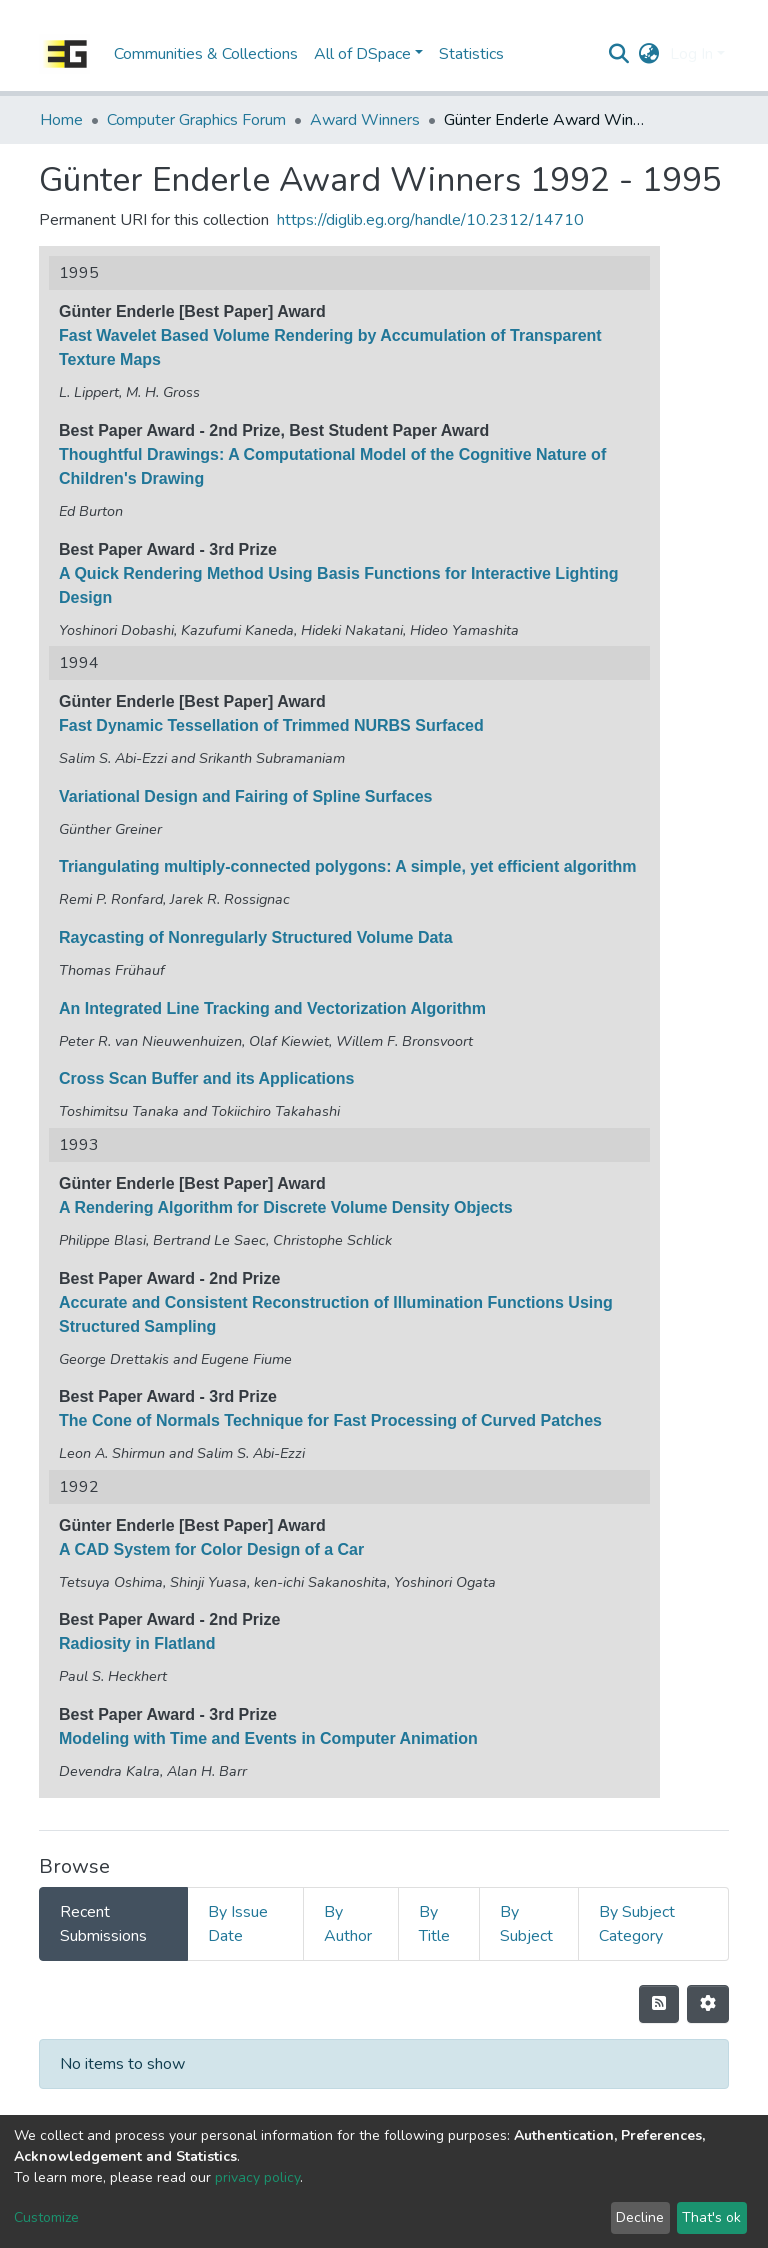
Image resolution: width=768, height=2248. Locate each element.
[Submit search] (619, 54)
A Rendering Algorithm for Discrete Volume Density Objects (286, 1207)
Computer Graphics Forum (196, 120)
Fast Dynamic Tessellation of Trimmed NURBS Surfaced (271, 725)
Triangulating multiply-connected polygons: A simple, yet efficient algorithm (348, 866)
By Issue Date (238, 1924)
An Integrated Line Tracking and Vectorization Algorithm (272, 1008)
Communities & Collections (206, 54)
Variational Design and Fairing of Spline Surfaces (245, 796)
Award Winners (365, 120)
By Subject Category (637, 1924)
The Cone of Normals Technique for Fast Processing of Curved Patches (330, 1420)
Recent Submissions (103, 1924)
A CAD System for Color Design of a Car (211, 1549)
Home (61, 120)
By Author (348, 1924)
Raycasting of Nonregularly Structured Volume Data (256, 937)
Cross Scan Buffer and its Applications (206, 1078)
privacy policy (257, 2177)
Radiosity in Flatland (137, 1643)
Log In (691, 54)
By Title (434, 1924)
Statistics (471, 54)
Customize (46, 2217)
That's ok (711, 2217)
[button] (649, 54)
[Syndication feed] (659, 2004)
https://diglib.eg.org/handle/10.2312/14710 (430, 220)
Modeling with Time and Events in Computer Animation (268, 1738)
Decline (640, 2217)
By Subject (526, 1924)
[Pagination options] (708, 2004)
